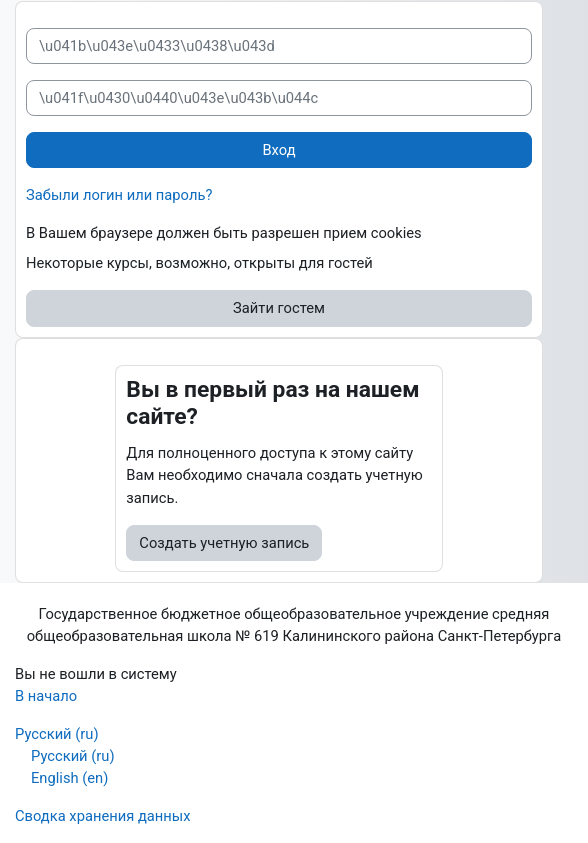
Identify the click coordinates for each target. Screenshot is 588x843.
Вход (278, 150)
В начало (46, 696)
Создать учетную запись (224, 543)
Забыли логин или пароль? (119, 195)
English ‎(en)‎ (69, 778)
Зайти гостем (279, 308)
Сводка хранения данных (103, 816)
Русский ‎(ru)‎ (57, 734)
